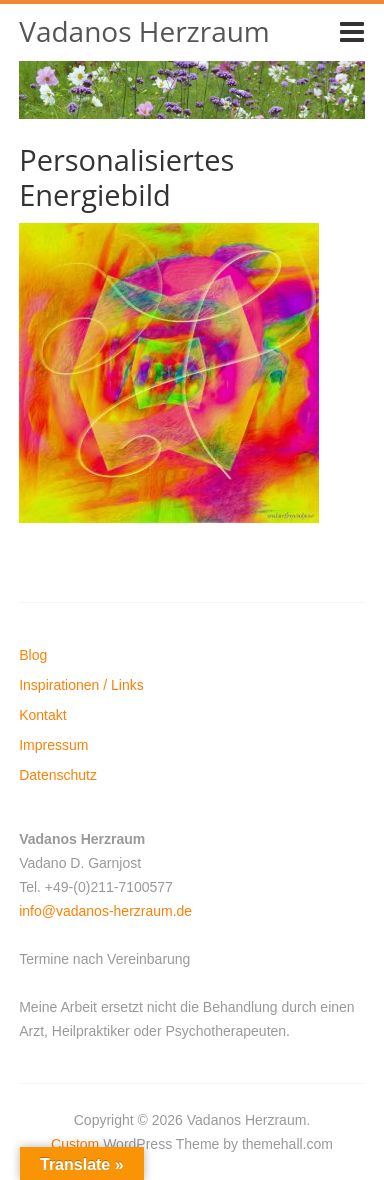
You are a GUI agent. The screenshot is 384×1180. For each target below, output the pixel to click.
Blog (33, 655)
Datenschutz (58, 775)
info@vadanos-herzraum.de (105, 911)
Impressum (53, 745)
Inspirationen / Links (81, 685)
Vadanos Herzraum (144, 31)
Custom (75, 1144)
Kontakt (42, 715)
